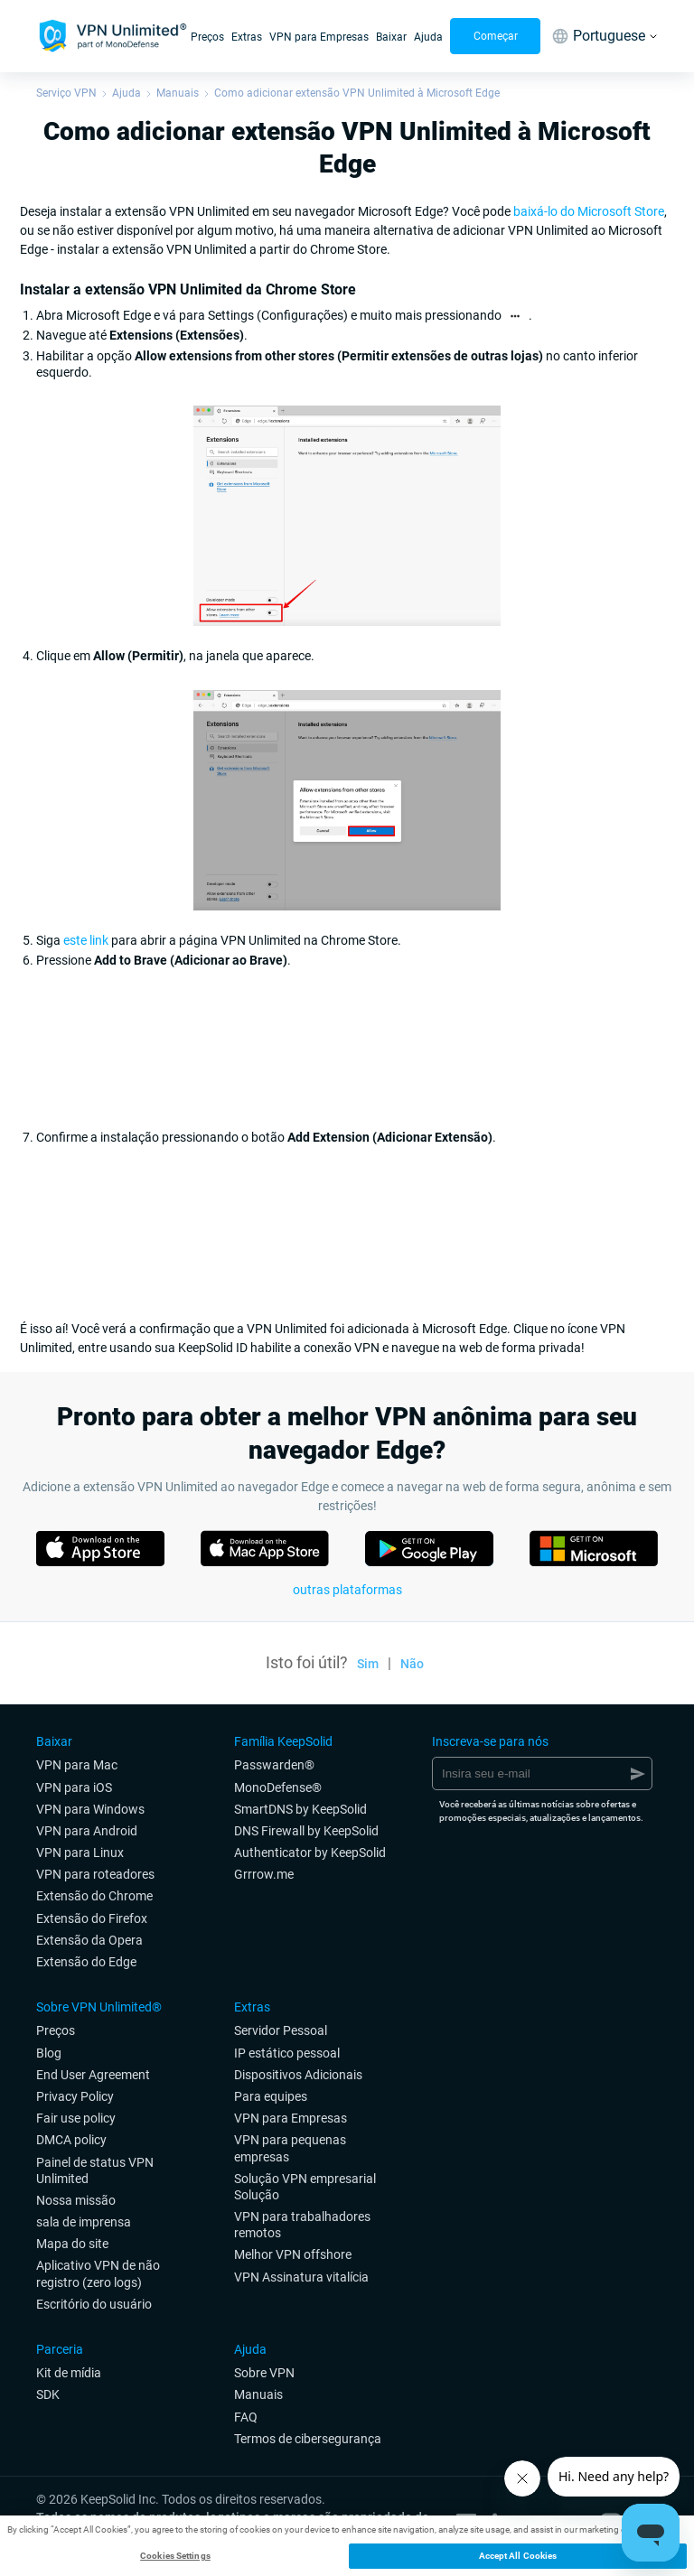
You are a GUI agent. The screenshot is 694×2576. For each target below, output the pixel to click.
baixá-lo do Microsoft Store (588, 211)
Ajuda (428, 37)
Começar (496, 36)
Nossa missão (76, 2200)
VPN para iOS (74, 1787)
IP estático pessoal (287, 2053)
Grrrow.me (264, 1874)
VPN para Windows (90, 1809)
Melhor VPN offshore (293, 2254)
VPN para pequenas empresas (290, 2148)
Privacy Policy (75, 2096)
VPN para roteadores (95, 1874)
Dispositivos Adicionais (298, 2074)
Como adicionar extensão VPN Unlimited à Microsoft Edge (357, 93)
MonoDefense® (278, 1787)
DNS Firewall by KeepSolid (306, 1831)
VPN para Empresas (319, 37)
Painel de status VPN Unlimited (95, 2170)
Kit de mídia (68, 2373)
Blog (48, 2053)
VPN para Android (86, 1831)
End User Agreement (93, 2074)
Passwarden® (274, 1765)
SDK (48, 2394)
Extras (246, 37)
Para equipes (270, 2096)
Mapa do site (72, 2243)
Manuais (177, 93)
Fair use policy (76, 2118)
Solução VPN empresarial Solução (305, 2186)
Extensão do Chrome (94, 1896)
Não (412, 1664)
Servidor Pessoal (280, 2030)
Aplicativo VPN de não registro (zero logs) (98, 2273)
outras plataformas (347, 1589)
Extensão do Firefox (91, 1918)
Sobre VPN (264, 2373)
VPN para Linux (80, 1852)
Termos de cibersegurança (307, 2438)
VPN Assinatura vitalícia (301, 2277)
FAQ (246, 2417)
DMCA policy (71, 2140)
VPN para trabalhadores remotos (302, 2224)
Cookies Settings (175, 2556)
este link (85, 940)
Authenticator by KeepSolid (310, 1852)
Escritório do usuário (94, 2304)
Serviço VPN (66, 93)
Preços (207, 37)
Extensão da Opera (89, 1940)
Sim (368, 1664)
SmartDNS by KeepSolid (300, 1809)
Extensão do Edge (86, 1962)
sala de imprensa (83, 2222)
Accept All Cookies (518, 2556)
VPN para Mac (76, 1765)
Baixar (391, 37)
